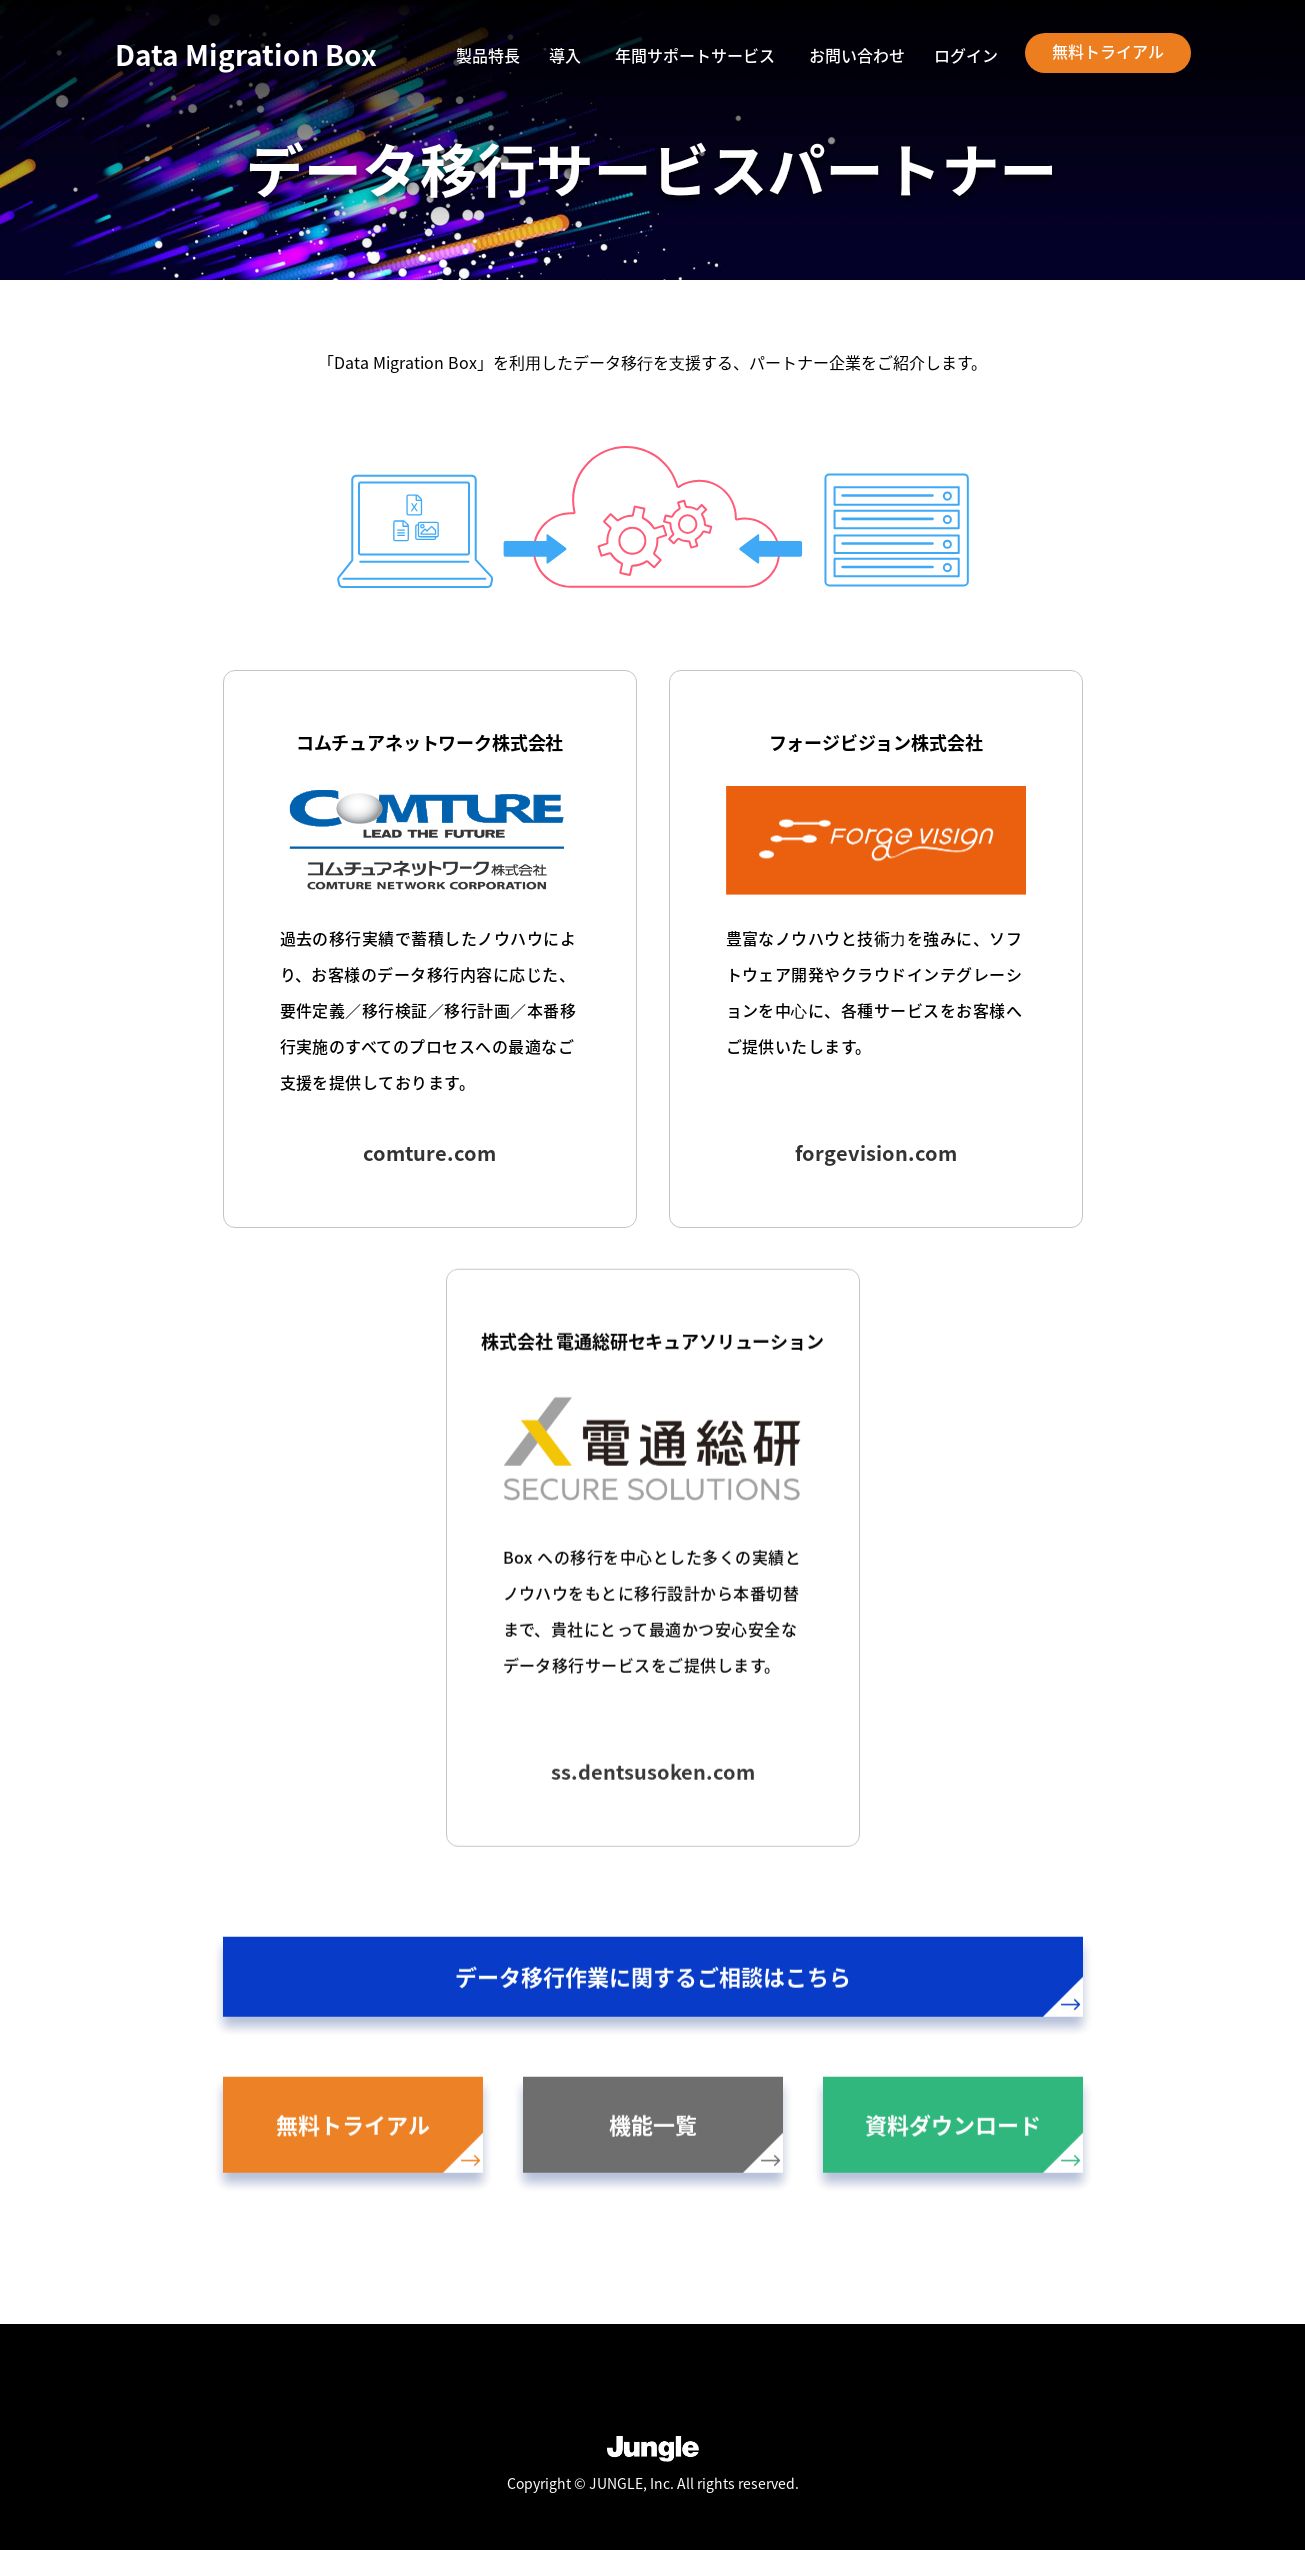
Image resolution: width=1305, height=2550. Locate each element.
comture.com (429, 1152)
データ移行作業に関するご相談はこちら (769, 1991)
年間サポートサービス (695, 55)
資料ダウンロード (974, 2143)
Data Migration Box (246, 55)
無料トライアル (1108, 51)
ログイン (966, 57)
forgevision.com (876, 1152)
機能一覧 (696, 2143)
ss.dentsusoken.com (653, 1774)
